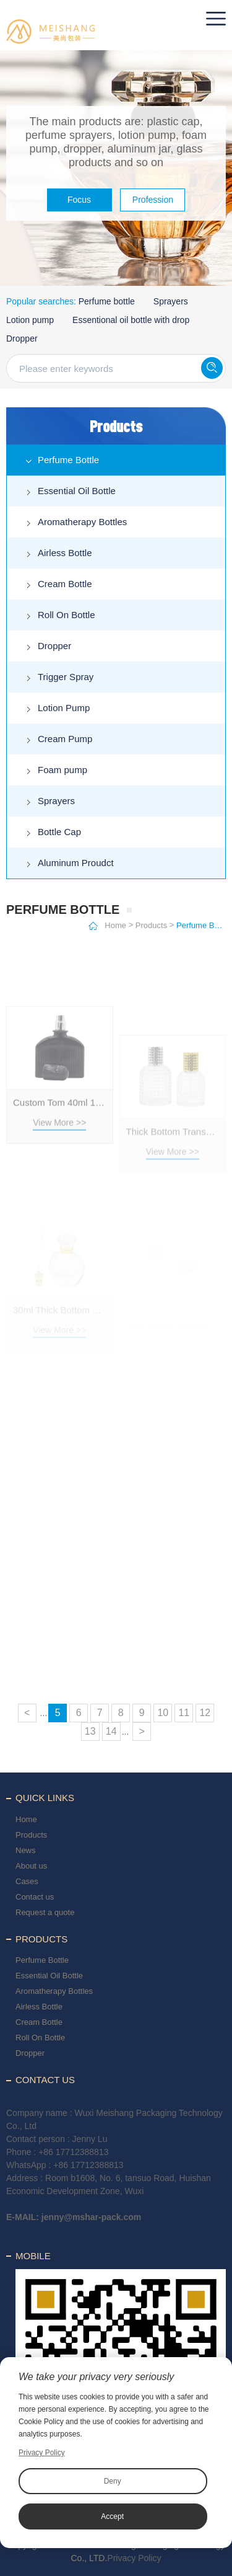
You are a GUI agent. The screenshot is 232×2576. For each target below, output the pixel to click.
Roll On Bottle (66, 614)
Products (151, 925)
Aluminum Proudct (76, 862)
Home (115, 925)
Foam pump (62, 769)
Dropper (22, 338)
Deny (112, 2481)
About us (31, 1865)
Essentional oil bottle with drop (130, 320)
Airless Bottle (65, 552)
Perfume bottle (107, 301)
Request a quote (44, 1912)
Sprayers (170, 301)
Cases (26, 1881)
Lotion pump (30, 320)
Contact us (34, 1896)
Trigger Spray (65, 676)
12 (204, 1712)
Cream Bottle (65, 583)
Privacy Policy (134, 2558)
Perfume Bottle (68, 459)
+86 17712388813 (73, 2152)
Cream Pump (65, 738)
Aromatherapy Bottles (82, 521)
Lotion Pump (64, 707)
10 (162, 1712)
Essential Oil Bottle (77, 490)
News (25, 1850)
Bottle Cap (59, 831)
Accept (112, 2516)
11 (183, 1712)
